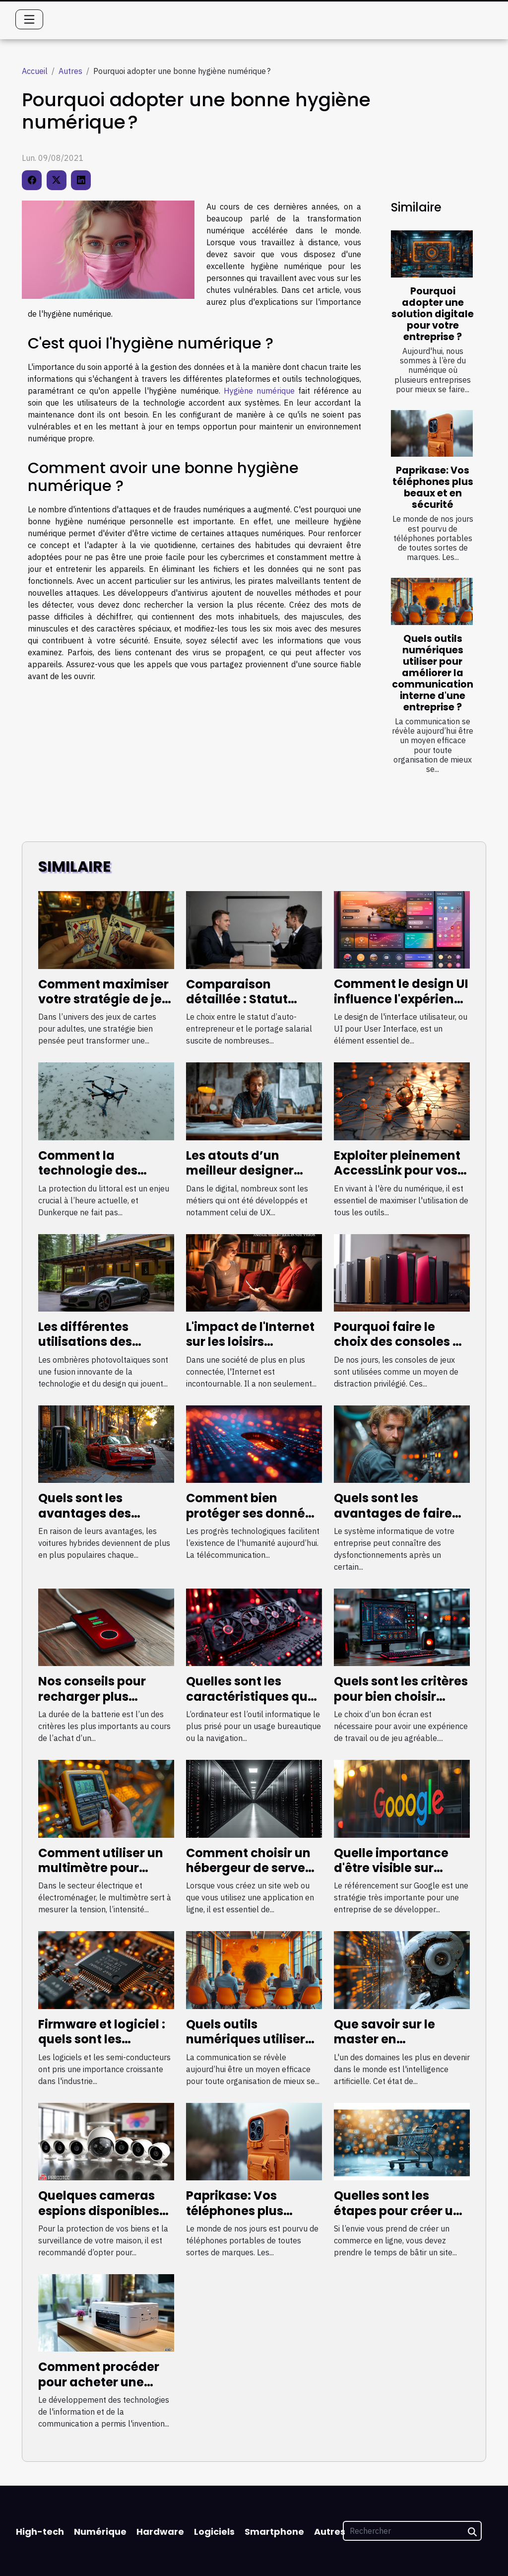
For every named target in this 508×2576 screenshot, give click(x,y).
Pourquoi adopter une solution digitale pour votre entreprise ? (432, 314)
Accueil (35, 71)
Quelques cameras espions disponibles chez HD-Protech (98, 2210)
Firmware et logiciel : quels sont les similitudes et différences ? (101, 2047)
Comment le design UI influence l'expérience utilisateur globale (401, 998)
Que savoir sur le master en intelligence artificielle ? (384, 2047)
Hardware (160, 2531)
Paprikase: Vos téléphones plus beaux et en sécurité (432, 487)
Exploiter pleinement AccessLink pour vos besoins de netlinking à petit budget (399, 1178)
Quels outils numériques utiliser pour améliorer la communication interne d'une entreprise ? (432, 673)
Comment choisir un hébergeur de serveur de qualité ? (252, 1868)
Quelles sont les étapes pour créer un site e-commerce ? (397, 2210)
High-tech (40, 2531)
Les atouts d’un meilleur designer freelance (240, 1170)
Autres (70, 71)
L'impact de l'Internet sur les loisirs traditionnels (250, 1342)
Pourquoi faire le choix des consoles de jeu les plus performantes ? (401, 1349)
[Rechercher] (412, 2531)
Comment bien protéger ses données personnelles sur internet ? (252, 1520)
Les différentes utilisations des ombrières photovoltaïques (90, 1349)
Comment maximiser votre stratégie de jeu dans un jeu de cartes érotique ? (104, 1007)
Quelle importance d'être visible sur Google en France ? (392, 1868)
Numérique (100, 2531)
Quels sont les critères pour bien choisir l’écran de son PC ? (401, 1696)
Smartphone (274, 2531)
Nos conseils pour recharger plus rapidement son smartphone (92, 1704)
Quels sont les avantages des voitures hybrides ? (96, 1513)
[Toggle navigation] (29, 19)
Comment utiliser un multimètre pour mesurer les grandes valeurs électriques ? (101, 1875)
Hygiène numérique (259, 391)
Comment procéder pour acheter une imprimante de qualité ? (98, 2389)
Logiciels (214, 2531)
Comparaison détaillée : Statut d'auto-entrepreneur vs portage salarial (250, 1007)
